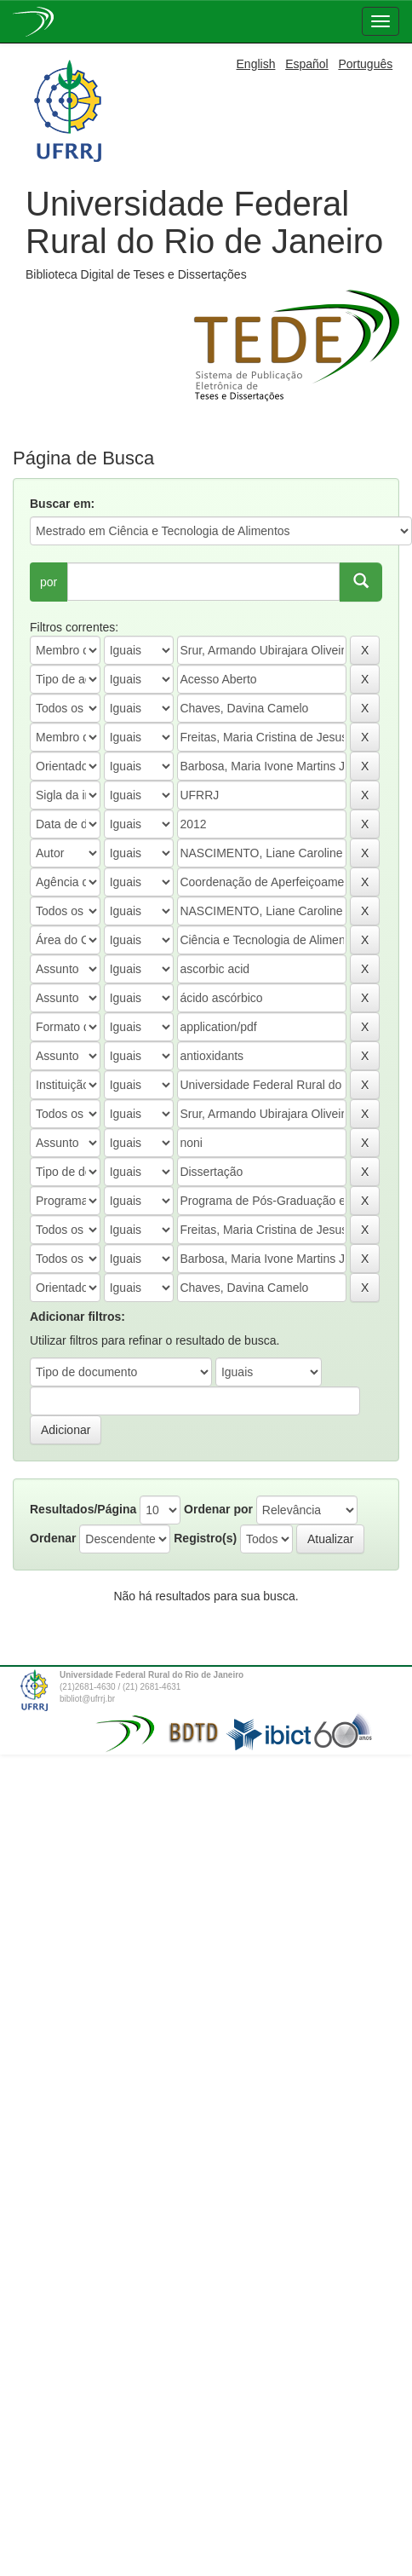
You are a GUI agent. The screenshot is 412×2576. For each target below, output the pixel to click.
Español (307, 64)
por (48, 582)
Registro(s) (205, 1538)
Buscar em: (62, 503)
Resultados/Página (83, 1509)
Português (365, 64)
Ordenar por (218, 1509)
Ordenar (53, 1538)
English (256, 64)
